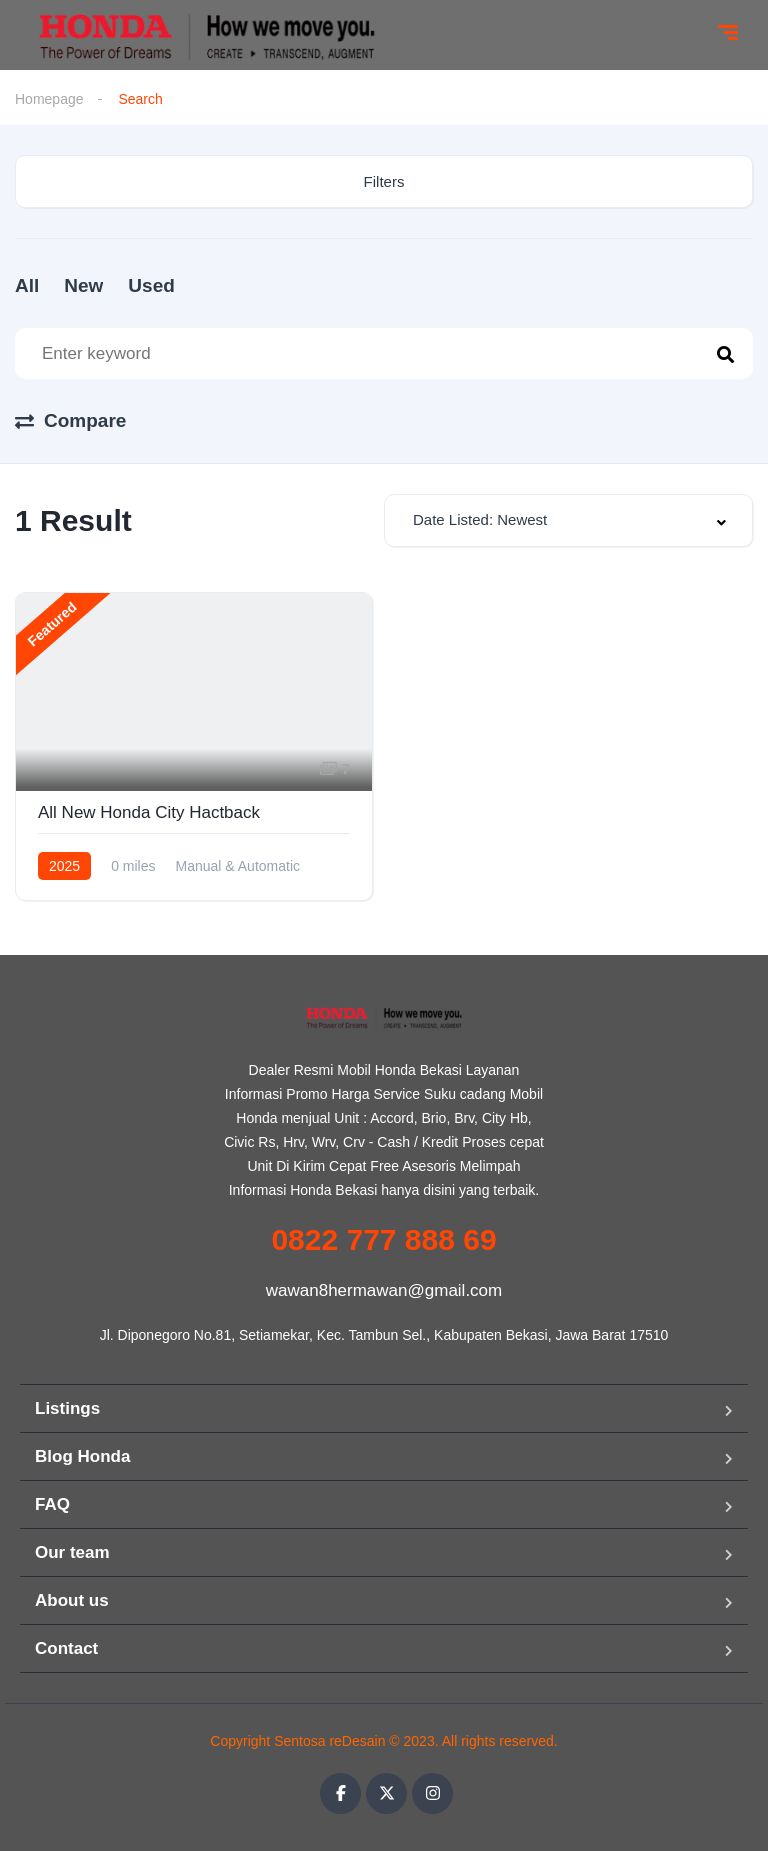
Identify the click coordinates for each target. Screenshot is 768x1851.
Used (151, 285)
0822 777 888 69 (383, 1239)
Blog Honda (82, 1456)
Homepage (49, 99)
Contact (66, 1648)
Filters (384, 181)
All (27, 285)
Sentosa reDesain (329, 1741)
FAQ (52, 1504)
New (83, 285)
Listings (67, 1408)
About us (72, 1600)
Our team (72, 1552)
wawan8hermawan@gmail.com (384, 1290)
